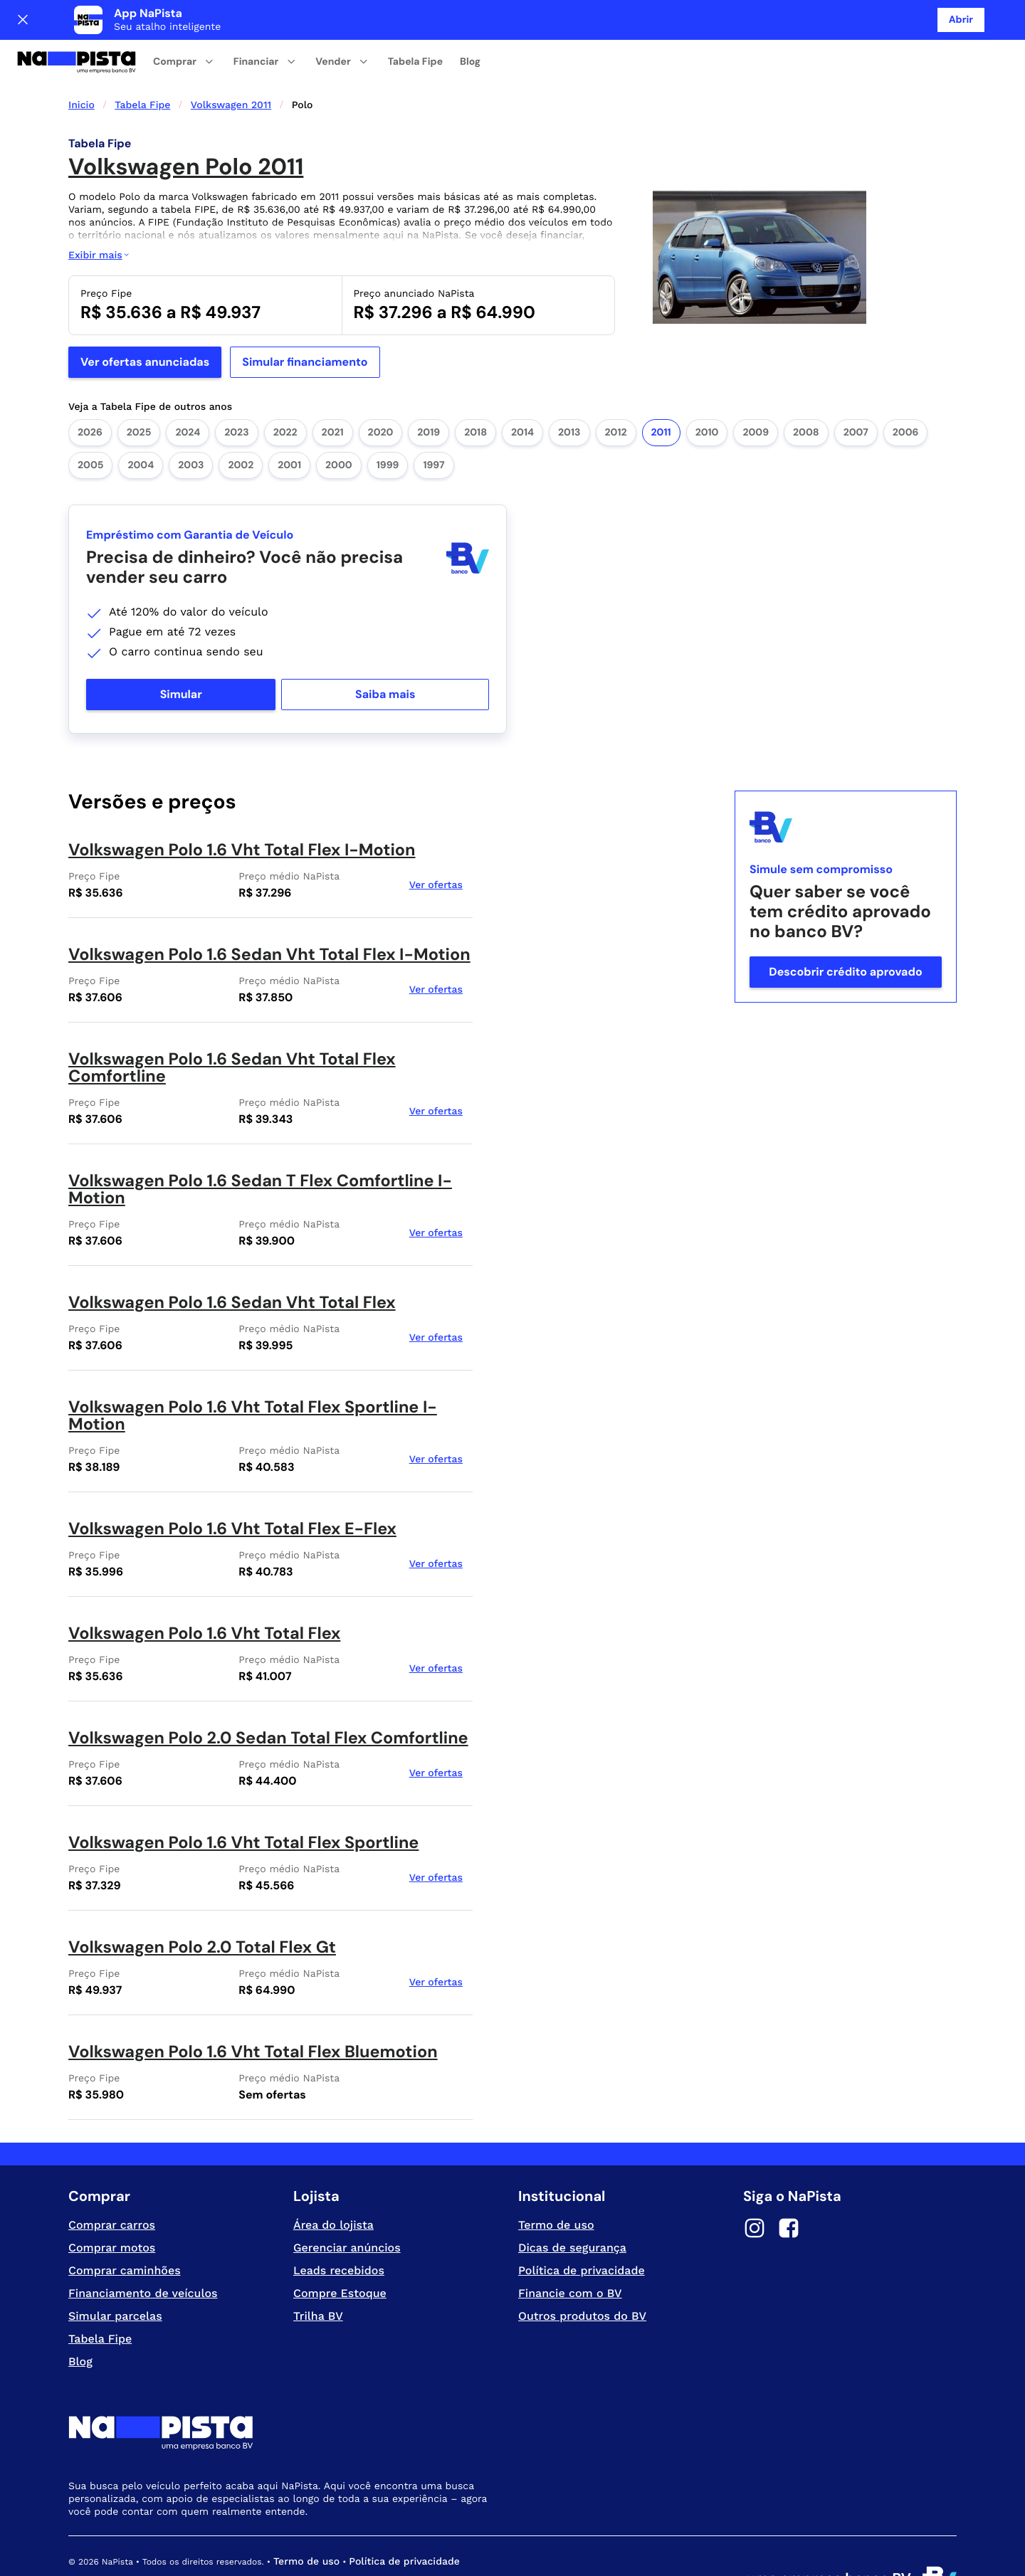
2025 (139, 392)
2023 (236, 392)
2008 (806, 392)
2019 (428, 392)
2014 (522, 392)
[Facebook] (788, 2190)
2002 (240, 425)
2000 (338, 425)
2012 (616, 392)
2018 (475, 392)
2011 (661, 392)
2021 (333, 392)
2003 (191, 425)
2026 (90, 392)
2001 (289, 425)
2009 (755, 392)
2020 (381, 392)
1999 (388, 425)
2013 (569, 392)
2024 (187, 392)
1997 (433, 425)
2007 (855, 392)
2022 (285, 392)
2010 (707, 392)
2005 (90, 425)
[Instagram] (754, 2190)
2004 (140, 425)
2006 (906, 392)
